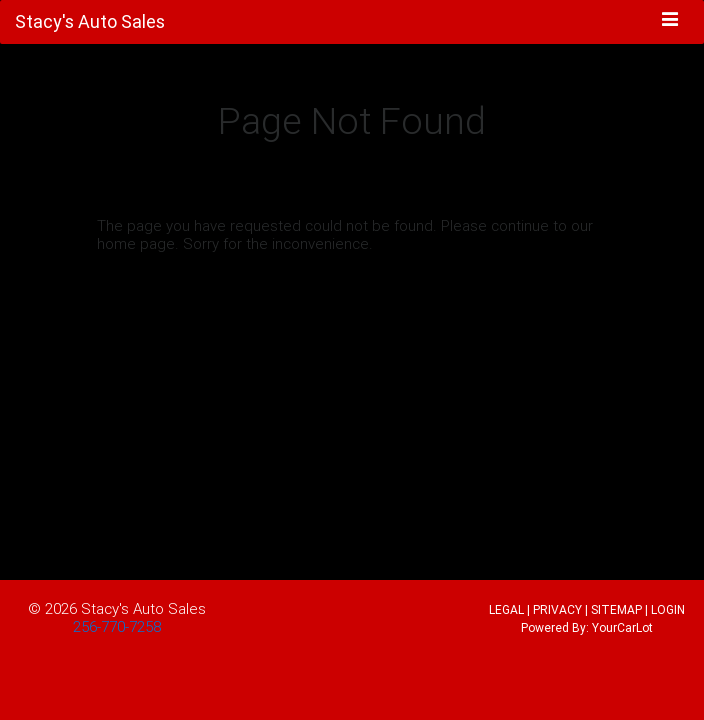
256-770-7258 (117, 626)
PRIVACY (557, 609)
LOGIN (668, 609)
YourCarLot (622, 627)
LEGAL (506, 609)
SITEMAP (616, 609)
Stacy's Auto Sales (143, 608)
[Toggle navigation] (670, 21)
